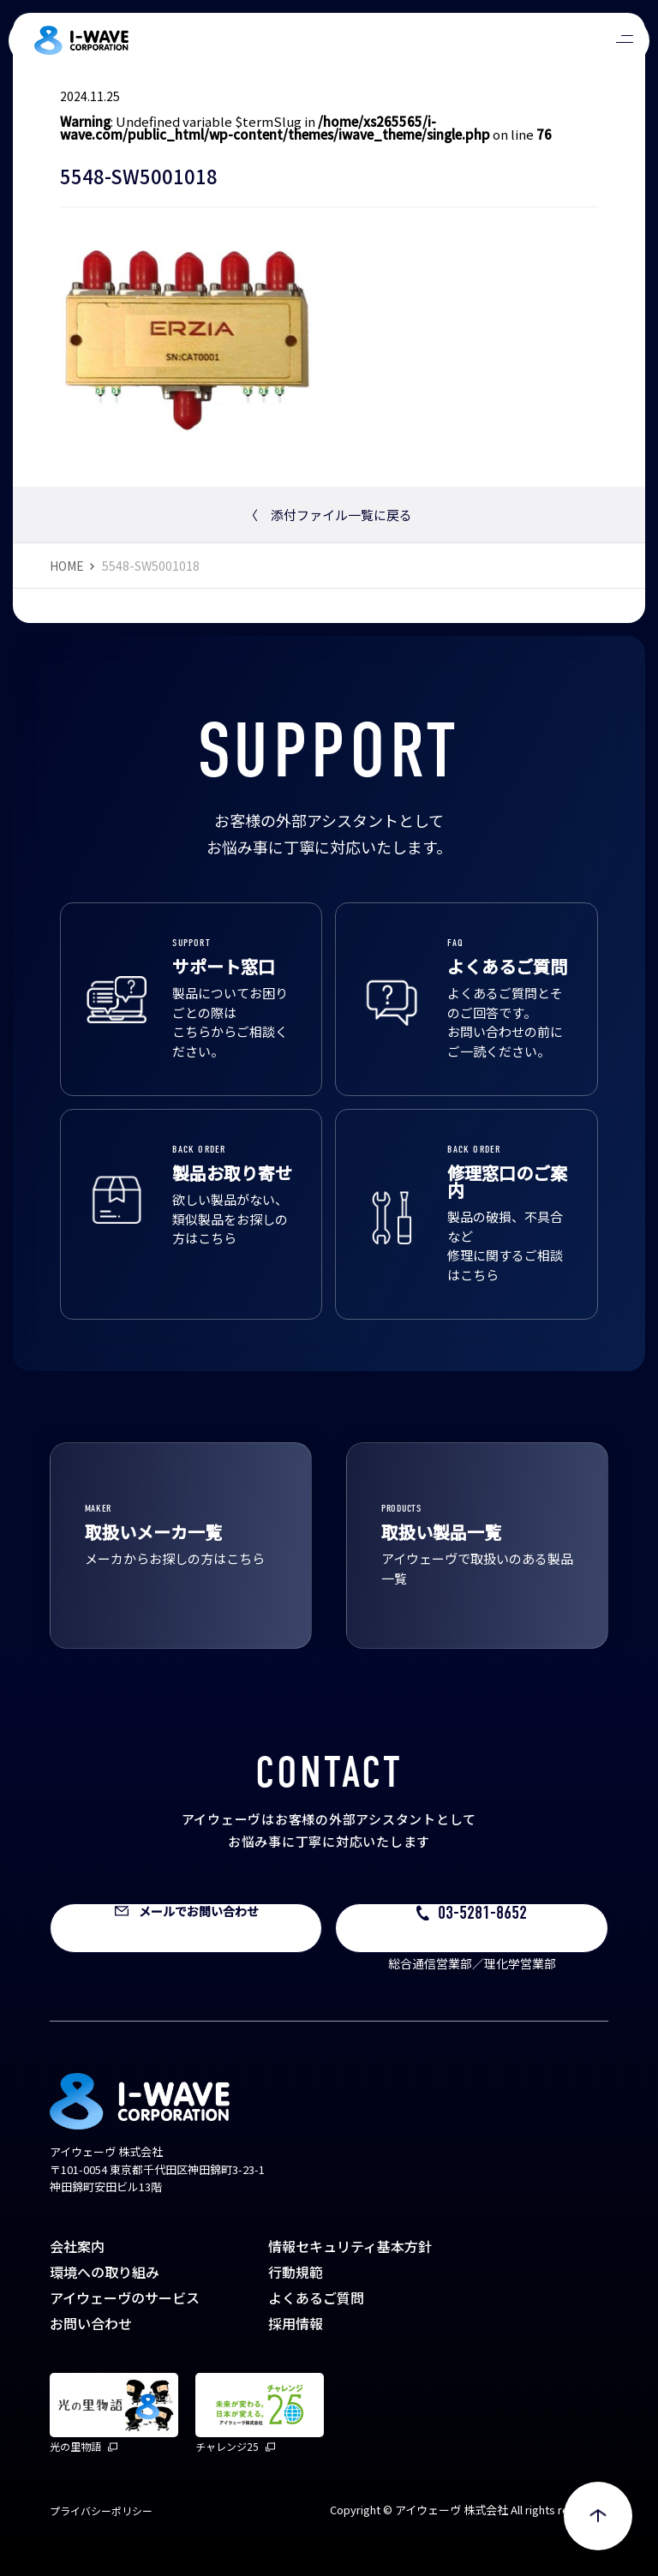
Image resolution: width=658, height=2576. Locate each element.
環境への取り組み (104, 2271)
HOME (67, 565)
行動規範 (295, 2271)
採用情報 (295, 2323)
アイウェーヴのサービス (125, 2297)
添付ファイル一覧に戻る (328, 515)
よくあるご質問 (316, 2297)
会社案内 (77, 2246)
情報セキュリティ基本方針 (350, 2246)
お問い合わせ (91, 2323)
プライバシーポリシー (101, 2510)
